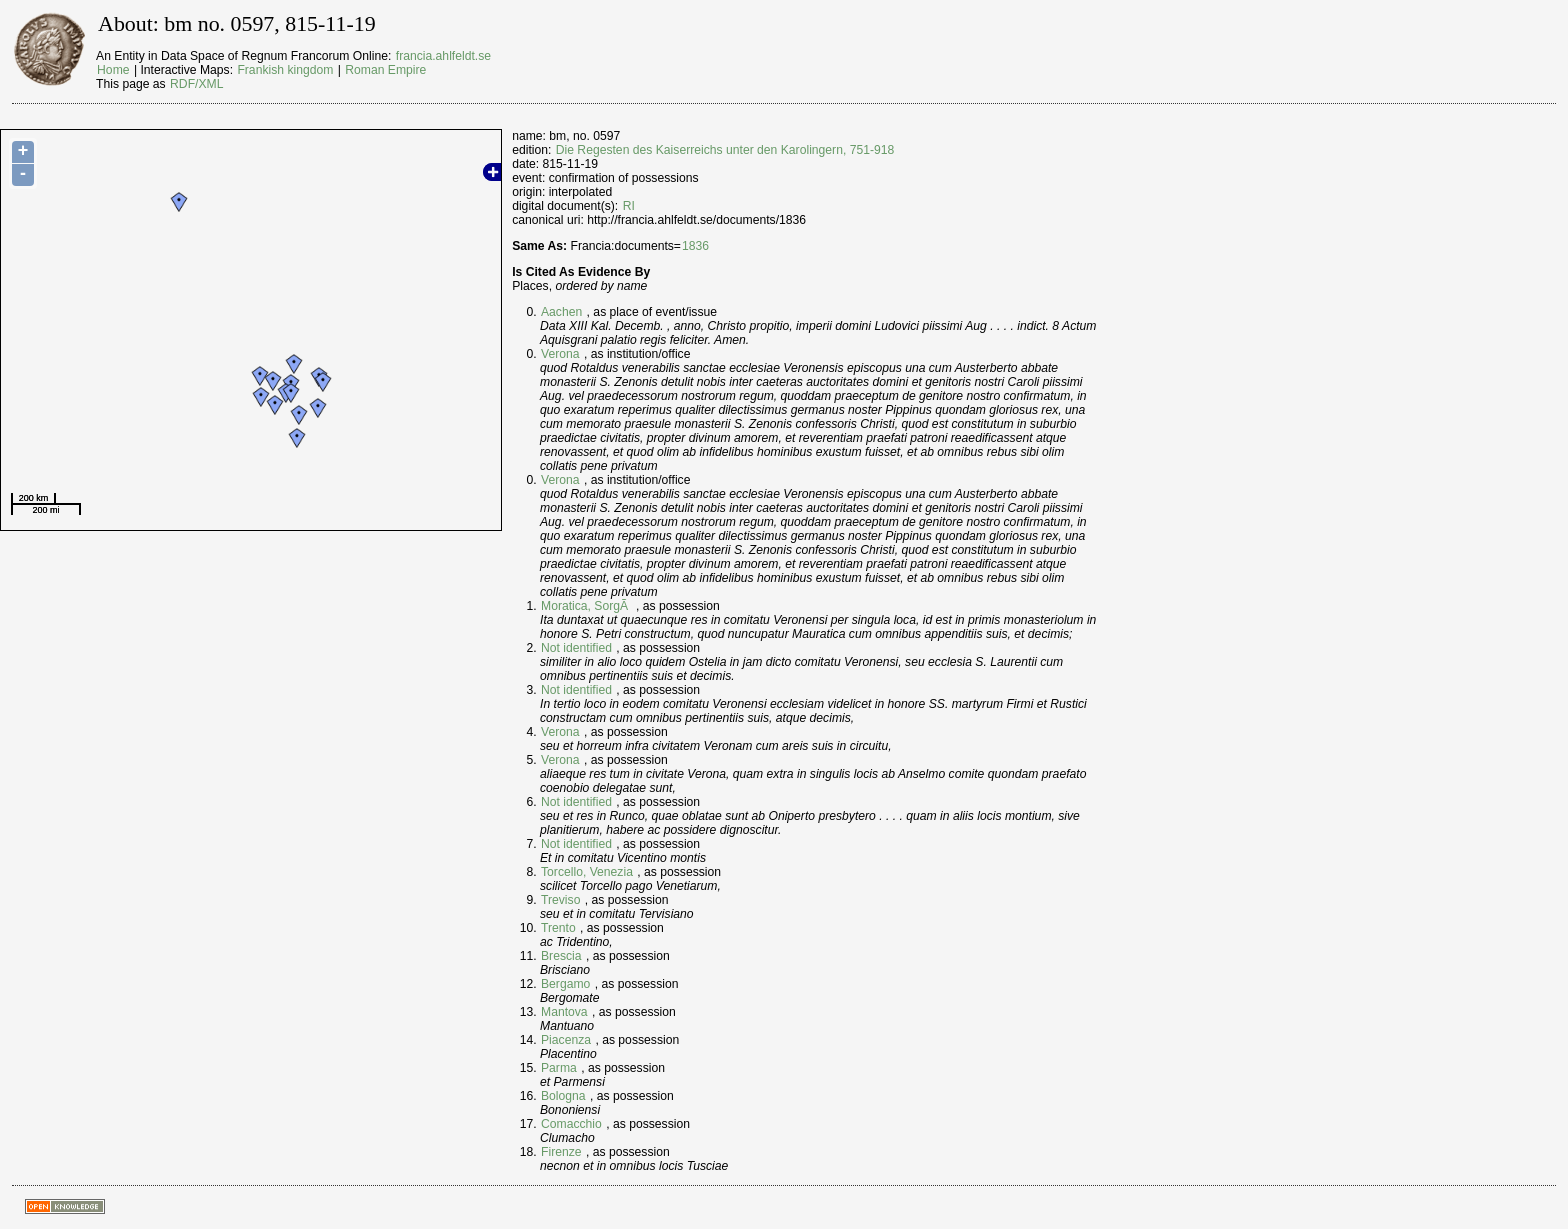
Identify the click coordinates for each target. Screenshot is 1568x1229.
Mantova (564, 1012)
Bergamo (565, 984)
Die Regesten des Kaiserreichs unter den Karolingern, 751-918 (725, 150)
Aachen (561, 312)
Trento (558, 928)
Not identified (576, 648)
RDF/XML (196, 84)
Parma (559, 1068)
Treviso (560, 900)
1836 (695, 246)
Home (113, 70)
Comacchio (571, 1124)
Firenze (561, 1152)
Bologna (563, 1096)
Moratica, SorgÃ (586, 606)
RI (629, 206)
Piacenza (566, 1040)
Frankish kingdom (285, 70)
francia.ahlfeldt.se (443, 56)
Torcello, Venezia (587, 872)
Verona (560, 354)
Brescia (561, 956)
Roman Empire (385, 70)
